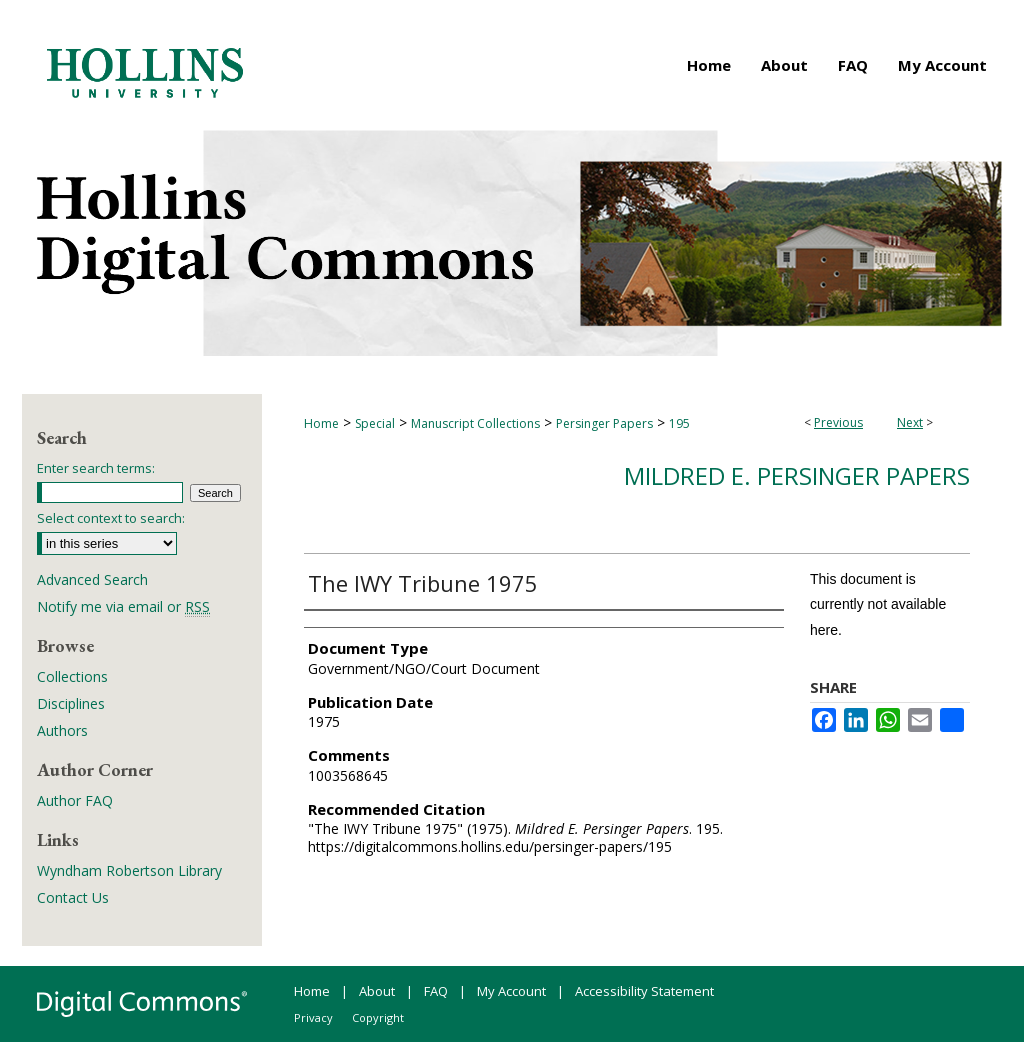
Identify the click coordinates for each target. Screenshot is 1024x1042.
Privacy (313, 1017)
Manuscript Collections (475, 423)
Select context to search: (111, 518)
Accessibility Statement (644, 991)
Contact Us (73, 897)
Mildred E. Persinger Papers (797, 475)
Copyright (378, 1017)
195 (679, 423)
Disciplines (71, 703)
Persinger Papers (604, 423)
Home (321, 423)
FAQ (436, 991)
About (377, 991)
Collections (72, 676)
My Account (511, 991)
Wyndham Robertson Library (129, 870)
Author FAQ (75, 800)
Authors (62, 730)
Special (375, 423)
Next (910, 422)
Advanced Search (92, 579)
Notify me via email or (123, 606)
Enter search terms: (96, 468)
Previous (838, 422)
